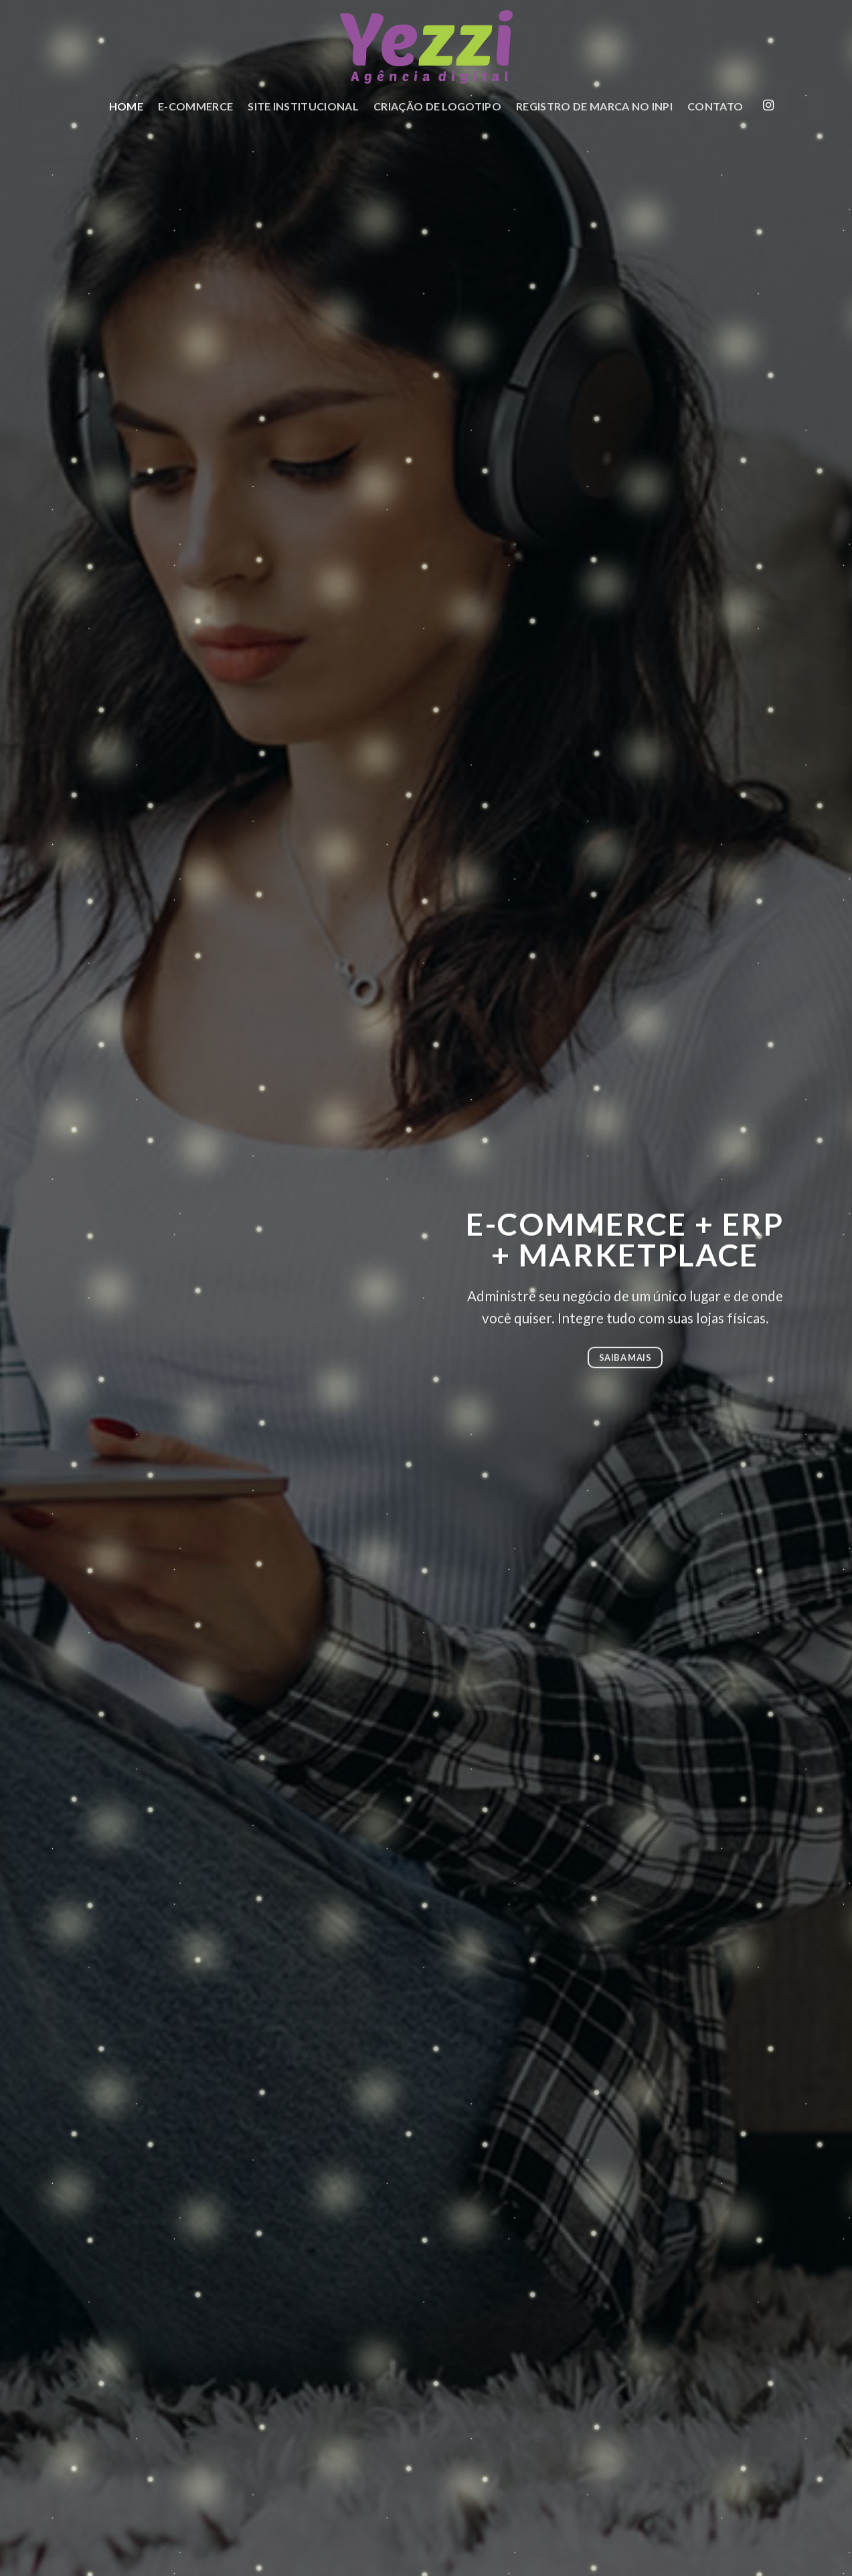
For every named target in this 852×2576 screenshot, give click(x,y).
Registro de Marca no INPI (594, 106)
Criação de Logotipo (437, 106)
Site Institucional (303, 106)
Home (126, 106)
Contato (715, 106)
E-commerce (195, 106)
